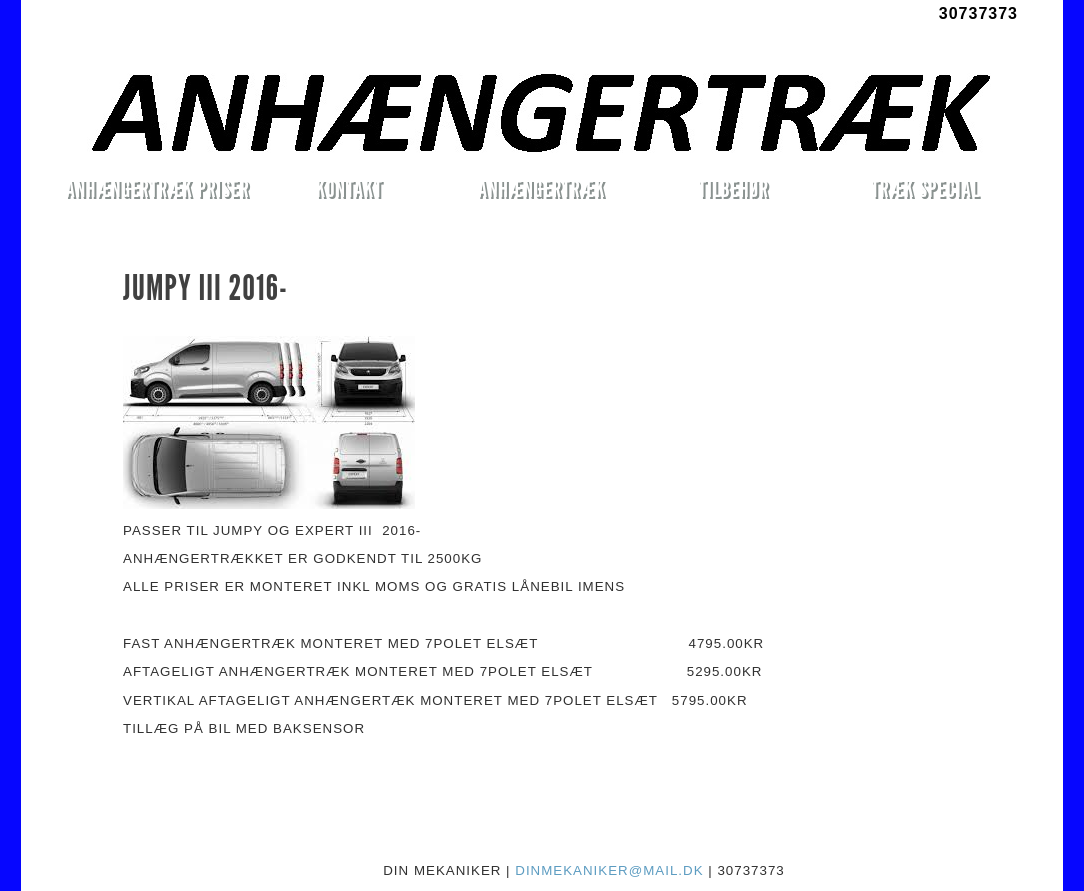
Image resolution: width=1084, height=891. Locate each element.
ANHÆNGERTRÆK (541, 188)
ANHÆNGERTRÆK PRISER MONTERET (157, 192)
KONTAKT (349, 188)
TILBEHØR (733, 188)
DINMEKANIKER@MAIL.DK (609, 870)
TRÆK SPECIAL (925, 188)
